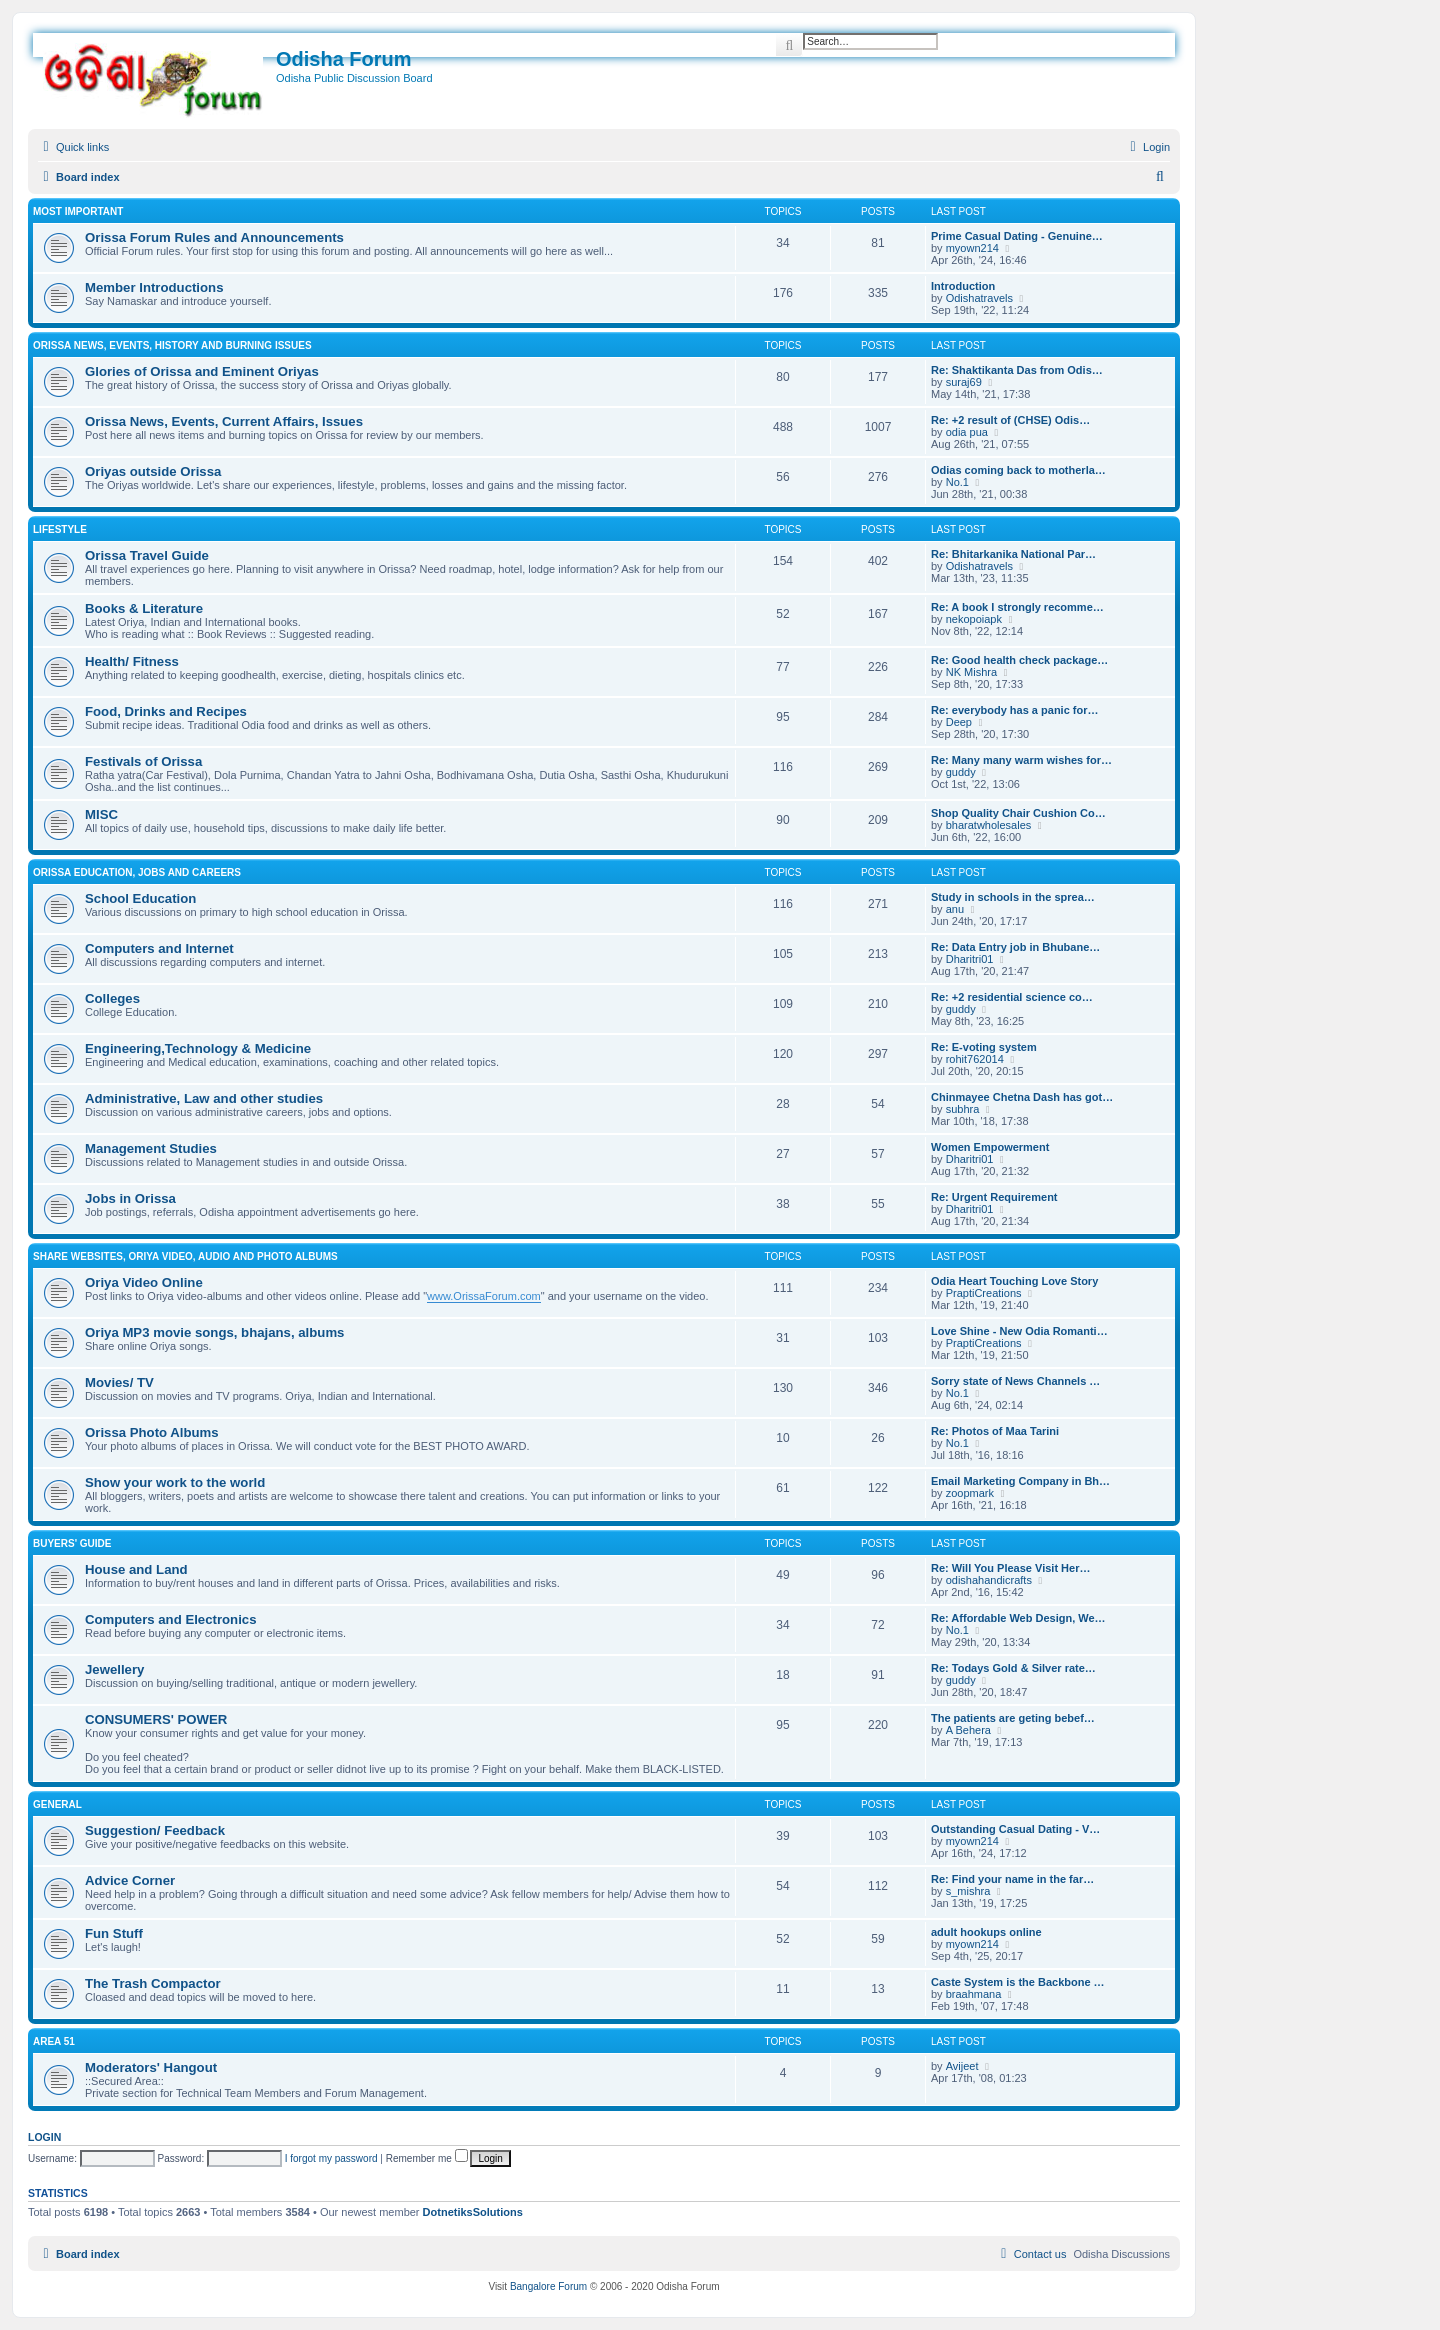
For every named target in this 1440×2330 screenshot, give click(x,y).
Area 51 (54, 2041)
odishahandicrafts (989, 1580)
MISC (101, 814)
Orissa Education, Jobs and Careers (137, 872)
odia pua (967, 432)
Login (44, 2137)
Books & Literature (144, 608)
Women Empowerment (990, 1147)
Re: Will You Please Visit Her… (1010, 1568)
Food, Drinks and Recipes (166, 711)
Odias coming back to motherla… (1018, 470)
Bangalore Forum (548, 2286)
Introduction (963, 286)
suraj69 (964, 382)
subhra (963, 1109)
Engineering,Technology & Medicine (198, 1048)
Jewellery (114, 1669)
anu (955, 909)
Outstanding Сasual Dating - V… (1015, 1829)
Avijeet (962, 2066)
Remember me (427, 2158)
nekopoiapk (974, 619)
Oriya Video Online (144, 1282)
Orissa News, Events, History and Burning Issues (172, 345)
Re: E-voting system (984, 1047)
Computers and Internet (159, 948)
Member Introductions (154, 287)
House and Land (136, 1569)
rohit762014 (975, 1059)
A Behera (968, 1730)
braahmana (974, 1994)
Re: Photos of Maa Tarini (995, 1431)
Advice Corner (130, 1880)
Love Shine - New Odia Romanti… (1019, 1331)
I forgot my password (331, 2158)
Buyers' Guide (72, 1543)
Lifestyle (60, 529)
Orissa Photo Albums (152, 1432)
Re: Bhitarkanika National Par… (1013, 554)
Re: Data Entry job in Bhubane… (1015, 947)
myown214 (972, 248)
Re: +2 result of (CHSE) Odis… (1010, 420)
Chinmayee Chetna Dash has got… (1022, 1097)
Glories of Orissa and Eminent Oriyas (202, 371)
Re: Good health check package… (1019, 660)
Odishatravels (979, 298)
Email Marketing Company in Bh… (1020, 1481)
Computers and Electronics (170, 1619)
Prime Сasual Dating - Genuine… (1017, 236)
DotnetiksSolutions (473, 2212)
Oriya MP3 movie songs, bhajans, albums (214, 1332)
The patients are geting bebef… (1013, 1718)
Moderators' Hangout (151, 2067)
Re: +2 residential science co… (1012, 997)
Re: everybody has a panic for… (1015, 710)
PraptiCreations (984, 1293)
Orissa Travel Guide (147, 555)
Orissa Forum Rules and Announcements (214, 237)
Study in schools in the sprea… (1013, 897)
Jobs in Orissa (130, 1198)
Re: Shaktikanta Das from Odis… (1017, 370)
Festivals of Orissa (143, 761)
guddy (961, 772)
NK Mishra (971, 672)
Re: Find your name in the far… (1012, 1879)
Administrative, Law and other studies (204, 1098)
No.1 (957, 482)
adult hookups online (986, 1932)
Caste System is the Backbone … (1018, 1982)
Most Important (78, 211)
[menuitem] (1147, 147)
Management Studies (151, 1148)
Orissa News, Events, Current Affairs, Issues (224, 421)
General (57, 1804)
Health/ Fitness (132, 661)
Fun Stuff (114, 1933)
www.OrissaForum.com (484, 1296)
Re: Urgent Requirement (994, 1197)
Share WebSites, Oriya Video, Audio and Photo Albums (185, 1256)
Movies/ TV (119, 1382)
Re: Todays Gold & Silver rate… (1013, 1668)
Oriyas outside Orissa (153, 471)
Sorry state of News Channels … (1015, 1381)
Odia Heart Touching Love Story (1014, 1281)
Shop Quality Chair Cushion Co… (1018, 813)
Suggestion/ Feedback (155, 1830)
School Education (140, 898)
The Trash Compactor (153, 1983)
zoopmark (970, 1493)
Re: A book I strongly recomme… (1017, 607)
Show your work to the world (175, 1482)
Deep (959, 722)
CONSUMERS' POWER (156, 1719)
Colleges (112, 998)
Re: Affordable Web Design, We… (1018, 1618)
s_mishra (968, 1891)
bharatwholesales (989, 825)
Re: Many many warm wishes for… (1021, 760)
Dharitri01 (970, 959)
